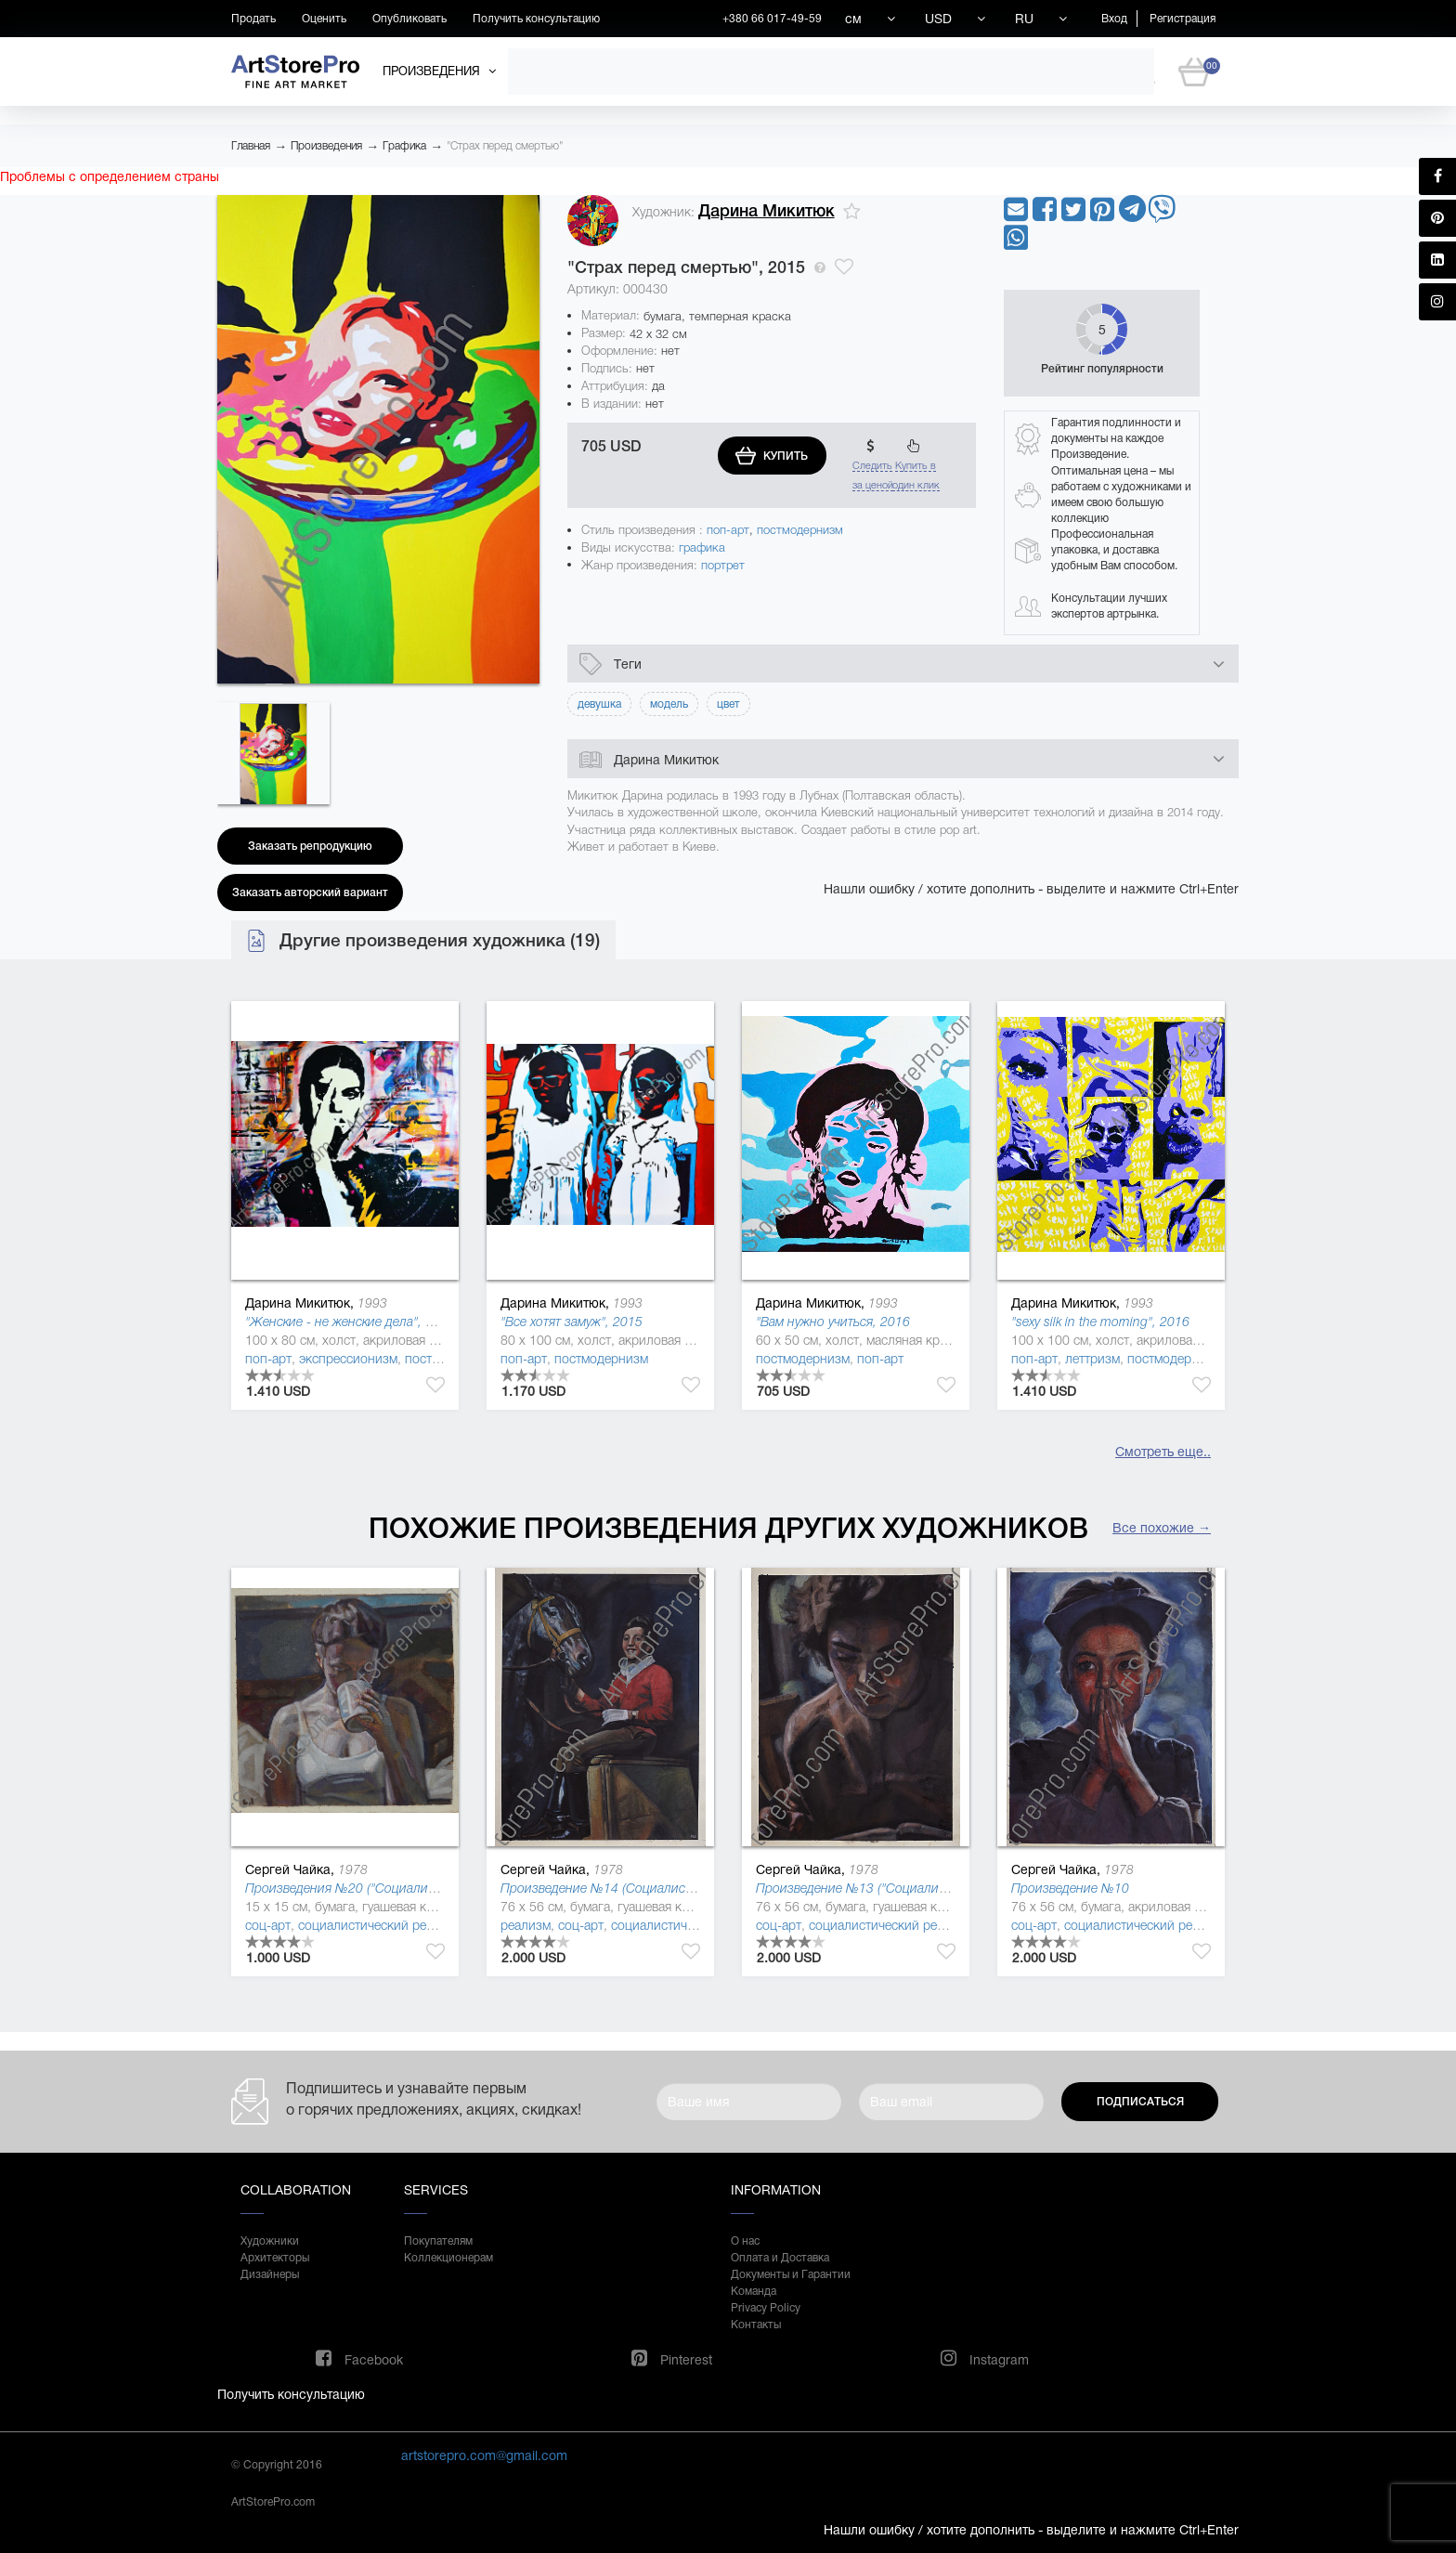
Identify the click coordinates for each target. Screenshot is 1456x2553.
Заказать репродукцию (310, 846)
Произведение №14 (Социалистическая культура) (647, 1888)
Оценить (324, 18)
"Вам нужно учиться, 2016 (833, 1321)
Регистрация (1183, 18)
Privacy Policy (765, 2307)
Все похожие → (1161, 1527)
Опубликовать (409, 18)
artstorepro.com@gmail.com (484, 2455)
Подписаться (1140, 2101)
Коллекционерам (448, 2257)
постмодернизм (800, 530)
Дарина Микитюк (766, 211)
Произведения (326, 145)
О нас (745, 2240)
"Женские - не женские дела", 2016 (350, 1321)
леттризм (1092, 1358)
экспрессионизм (348, 1358)
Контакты (756, 2324)
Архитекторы (274, 2257)
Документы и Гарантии (791, 2274)
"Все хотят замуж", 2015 (571, 1321)
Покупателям (438, 2240)
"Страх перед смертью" (505, 145)
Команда (753, 2291)
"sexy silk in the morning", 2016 (1100, 1321)
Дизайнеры (269, 2274)
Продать (253, 18)
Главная (250, 145)
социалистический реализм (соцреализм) (420, 1925)
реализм (525, 1925)
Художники (269, 2240)
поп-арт (728, 530)
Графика (404, 145)
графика (702, 547)
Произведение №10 (1070, 1888)
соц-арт (268, 1925)
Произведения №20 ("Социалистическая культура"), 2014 (415, 1888)
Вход (1114, 18)
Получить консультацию (536, 18)
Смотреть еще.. (1163, 1451)
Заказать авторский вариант (310, 892)
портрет (723, 565)
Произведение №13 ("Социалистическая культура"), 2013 (926, 1888)
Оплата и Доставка (780, 2257)
